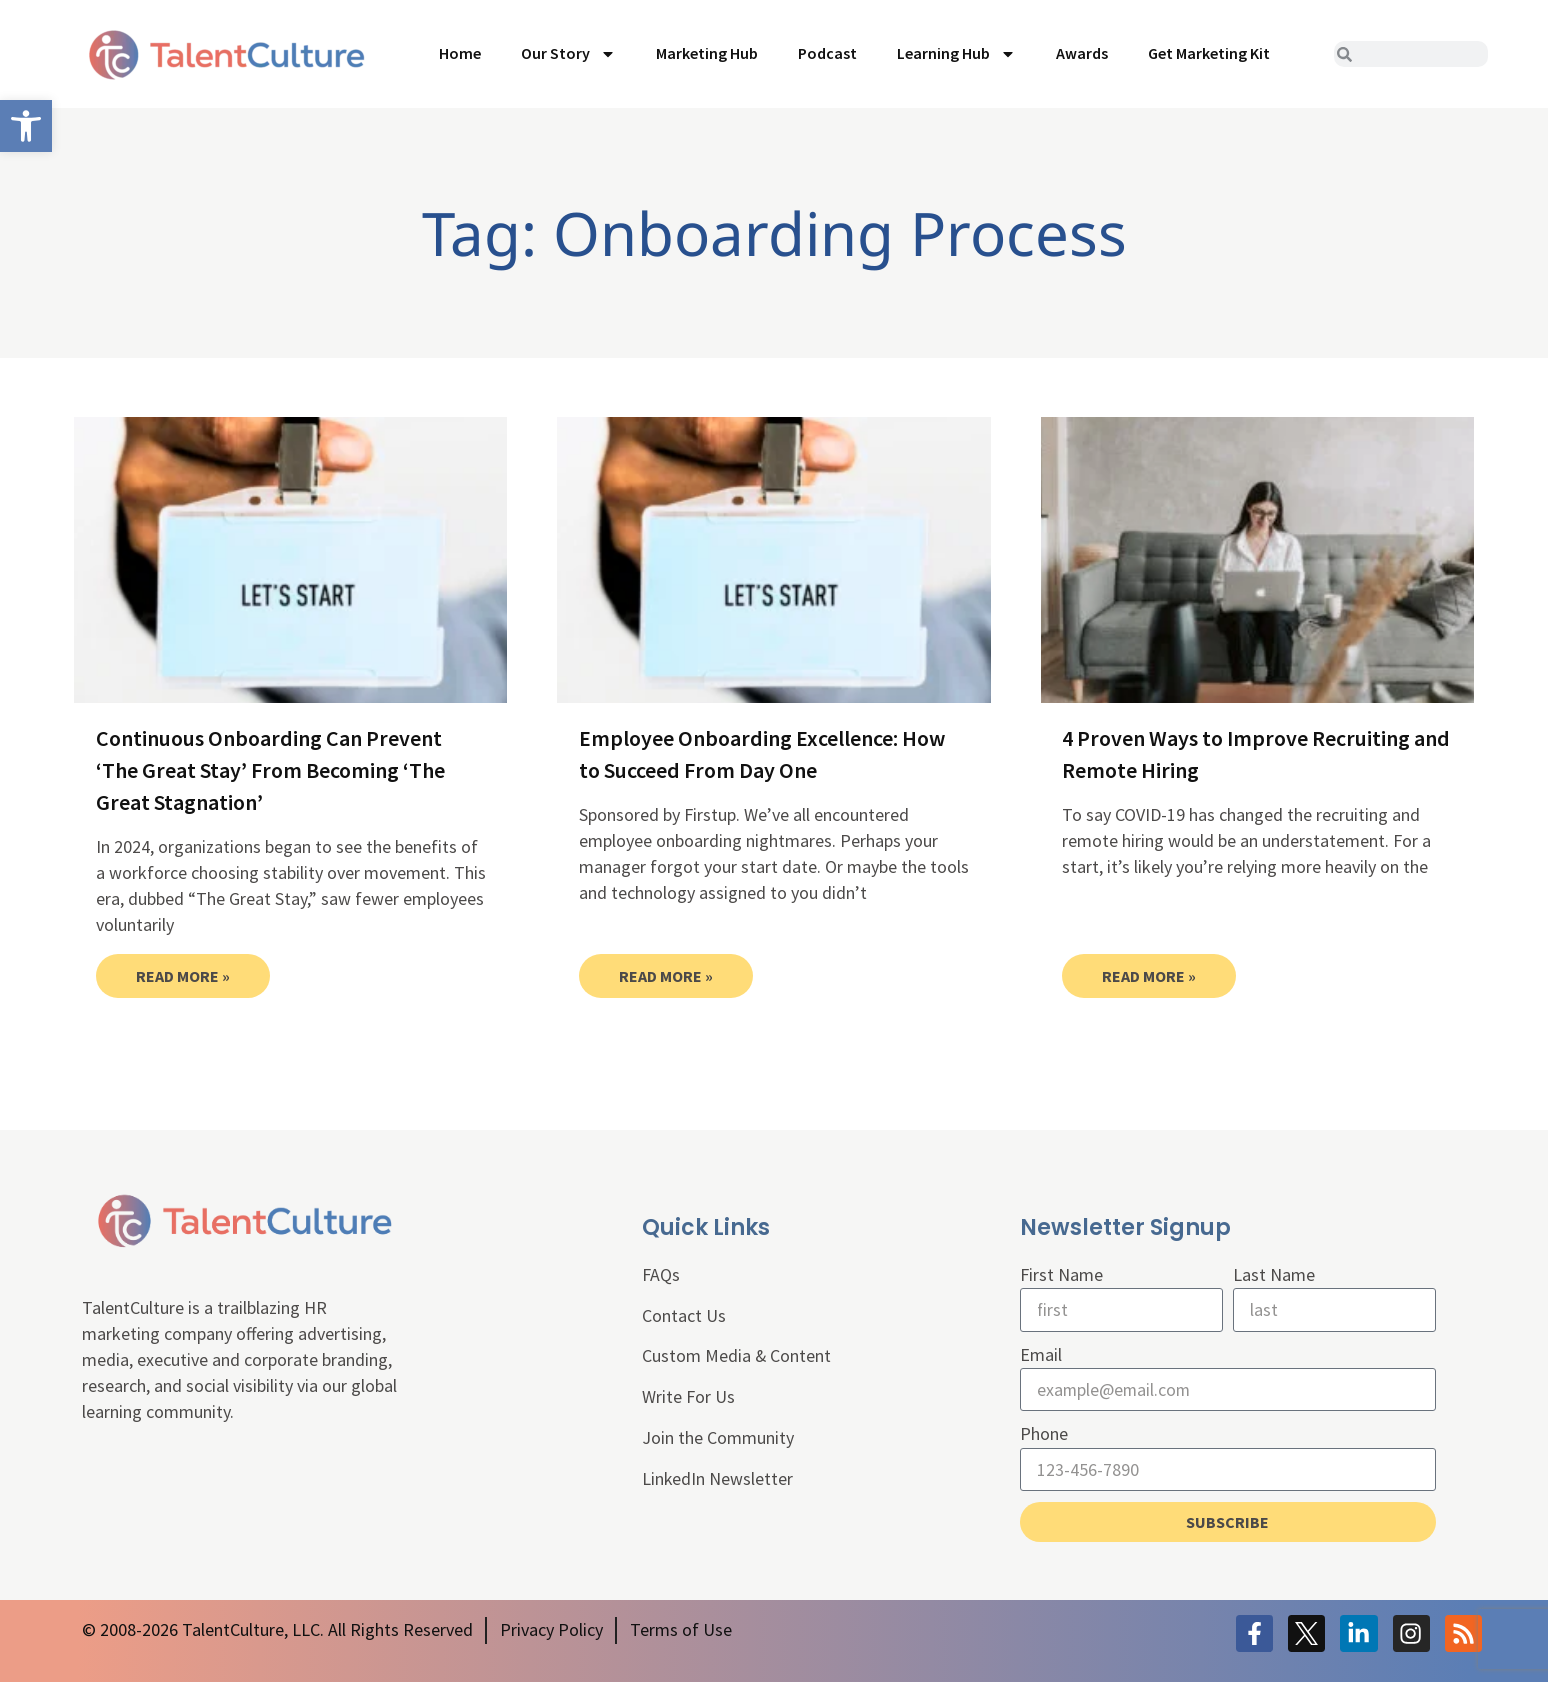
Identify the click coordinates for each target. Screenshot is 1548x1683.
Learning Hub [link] (956, 54)
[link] (26, 126)
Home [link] (460, 53)
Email (1041, 1354)
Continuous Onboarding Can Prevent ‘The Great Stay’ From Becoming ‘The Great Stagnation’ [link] (270, 770)
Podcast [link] (827, 53)
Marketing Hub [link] (707, 53)
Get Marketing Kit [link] (1209, 53)
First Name (1061, 1274)
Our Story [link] (568, 54)
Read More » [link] (183, 976)
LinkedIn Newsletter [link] (718, 1479)
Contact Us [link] (684, 1315)
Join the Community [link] (718, 1438)
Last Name (1274, 1274)
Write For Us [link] (688, 1397)
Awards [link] (1082, 53)
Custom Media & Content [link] (737, 1356)
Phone (1044, 1434)
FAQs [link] (661, 1274)
